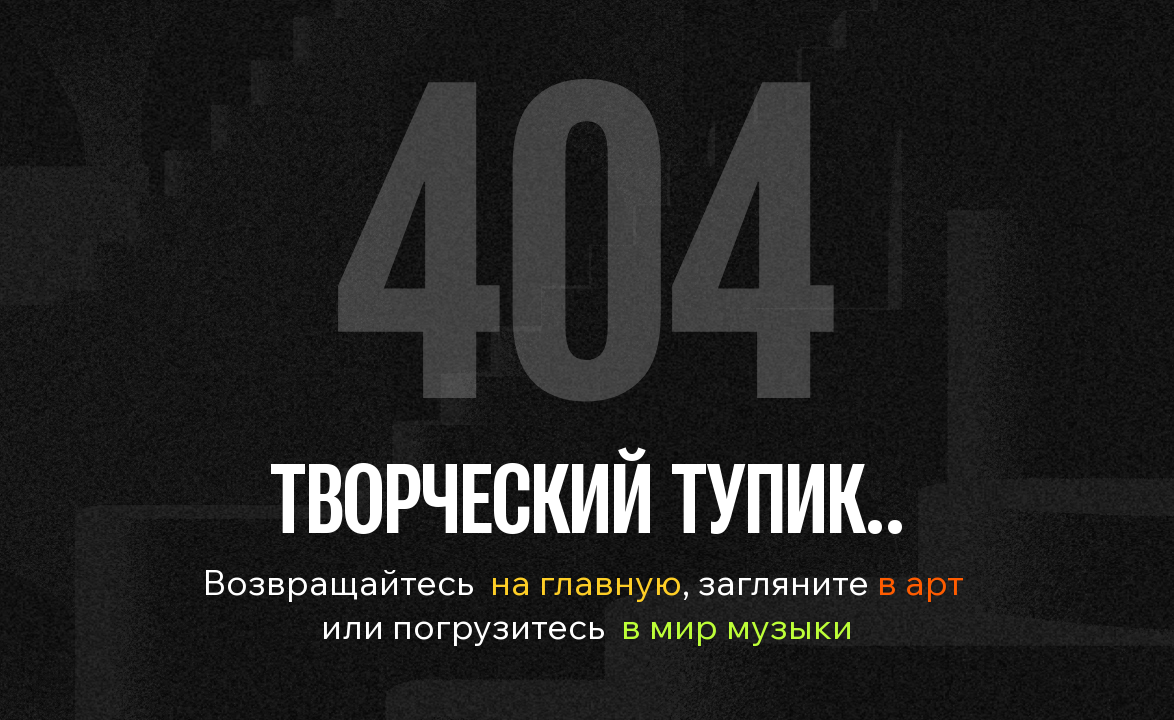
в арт (916, 581)
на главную (586, 581)
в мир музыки (737, 625)
